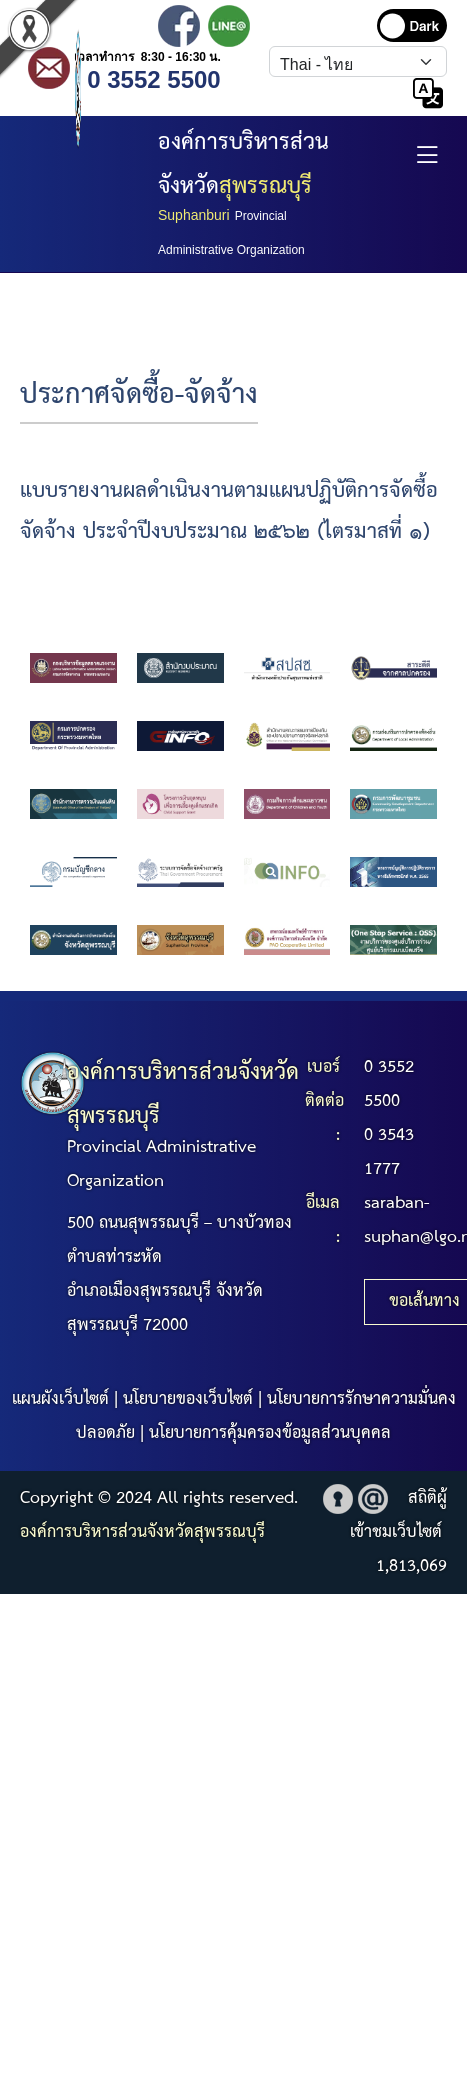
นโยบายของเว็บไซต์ (188, 1399)
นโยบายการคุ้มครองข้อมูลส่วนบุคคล (270, 1433)
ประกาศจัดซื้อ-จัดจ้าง (139, 395)
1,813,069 (411, 1566)
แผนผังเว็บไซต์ (60, 1399)
